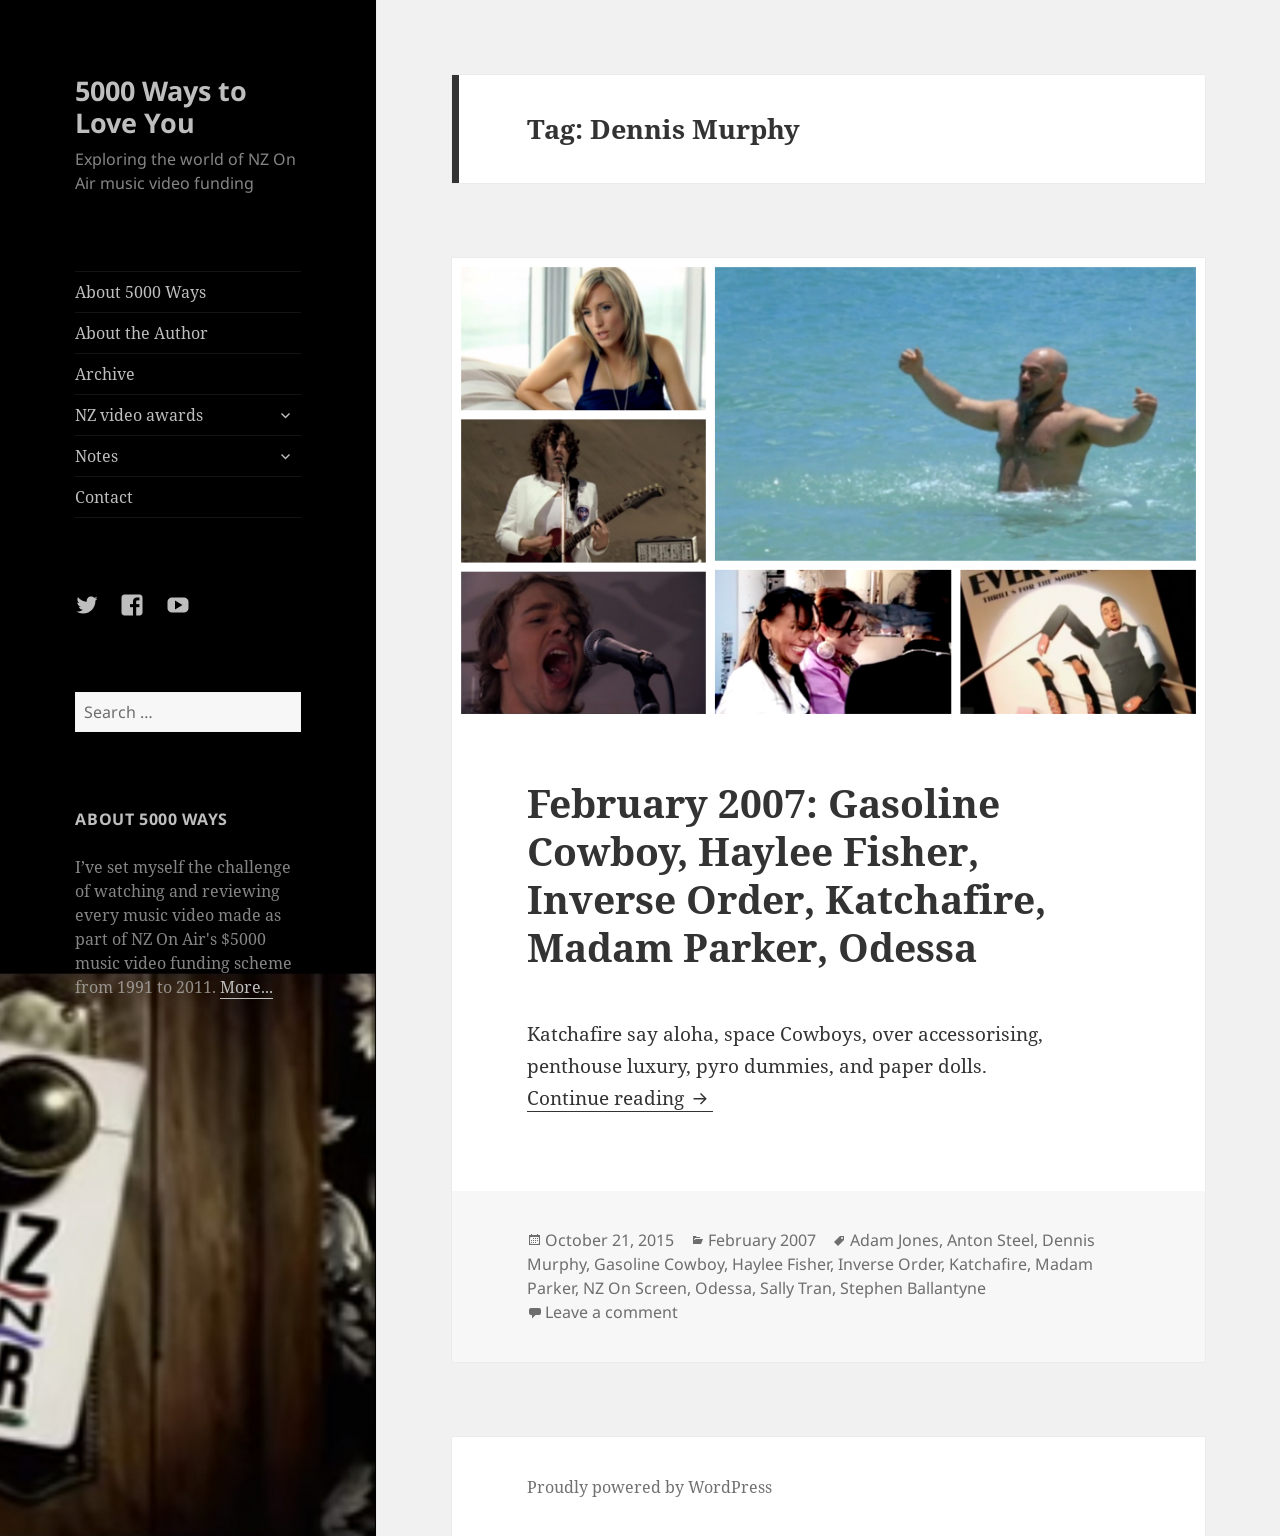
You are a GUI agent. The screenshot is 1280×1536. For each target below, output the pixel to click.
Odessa (723, 1288)
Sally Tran (796, 1288)
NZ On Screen (635, 1288)
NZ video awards (139, 415)
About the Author (141, 333)
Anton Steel (990, 1240)
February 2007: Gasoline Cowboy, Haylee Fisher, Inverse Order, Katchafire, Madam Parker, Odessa (786, 874)
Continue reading (620, 1098)
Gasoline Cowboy (659, 1264)
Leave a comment (611, 1312)
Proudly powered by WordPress (649, 1487)
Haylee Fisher (781, 1264)
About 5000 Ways (140, 292)
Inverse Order (889, 1264)
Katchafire (988, 1264)
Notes (96, 456)
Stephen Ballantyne (913, 1288)
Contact (104, 497)
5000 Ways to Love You (161, 106)
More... (246, 987)
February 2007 (762, 1240)
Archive (105, 374)
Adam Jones (894, 1240)
